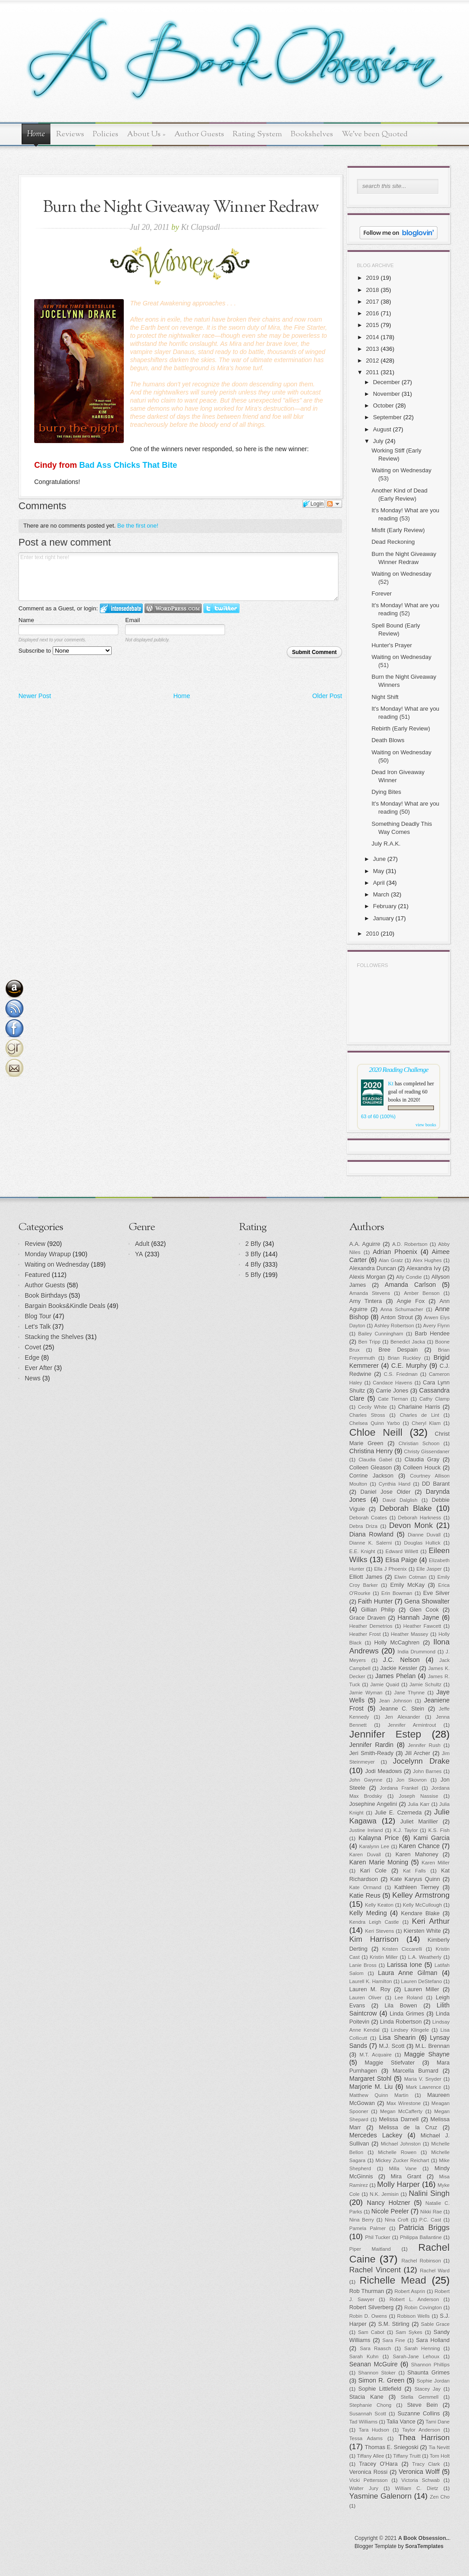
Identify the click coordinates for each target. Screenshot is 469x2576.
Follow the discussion (334, 504)
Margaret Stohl (370, 2078)
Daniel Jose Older (386, 1492)
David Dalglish (400, 1500)
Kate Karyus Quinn (415, 1879)
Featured (37, 1274)
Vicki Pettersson (368, 2480)
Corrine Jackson (371, 1476)
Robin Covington (423, 2307)
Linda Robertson (401, 2022)
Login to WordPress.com (173, 608)
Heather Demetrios (370, 1626)
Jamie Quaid (384, 1684)
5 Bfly (253, 1274)
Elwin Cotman (410, 1577)
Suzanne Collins (418, 2413)
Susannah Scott (367, 2413)
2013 (372, 348)
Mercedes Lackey (375, 2135)
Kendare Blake (420, 1913)
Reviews (70, 134)
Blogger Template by (399, 2546)
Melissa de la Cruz (408, 2127)
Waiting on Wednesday (57, 1264)
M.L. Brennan (432, 2046)
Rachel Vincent (375, 2270)
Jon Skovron (411, 1780)
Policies (105, 134)
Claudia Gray (422, 1459)
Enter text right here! (178, 576)
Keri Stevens (379, 1931)
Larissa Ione (404, 1964)
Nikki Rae (431, 2211)
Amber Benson (421, 1293)
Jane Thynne (409, 1692)
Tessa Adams (366, 2438)
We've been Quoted (375, 134)
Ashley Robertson (394, 1325)
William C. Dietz (416, 2488)
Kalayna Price (378, 1837)
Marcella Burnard (415, 2071)
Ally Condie (409, 1277)
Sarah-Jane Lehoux (416, 2356)
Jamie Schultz (426, 1684)
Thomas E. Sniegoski (392, 2447)
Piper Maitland (370, 2249)
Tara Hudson (374, 2430)
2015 (372, 325)
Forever (381, 593)
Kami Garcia (431, 1837)
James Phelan (395, 1676)
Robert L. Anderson (414, 2299)
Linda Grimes (407, 2014)
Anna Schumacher (401, 1309)
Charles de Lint (419, 1415)
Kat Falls (414, 1870)
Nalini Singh (429, 2193)
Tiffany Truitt (407, 2456)
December (386, 382)
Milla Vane (402, 2168)
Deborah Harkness (419, 1517)
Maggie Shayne (427, 2054)
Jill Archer (417, 1753)
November (386, 393)
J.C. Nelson (401, 1659)
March (381, 894)
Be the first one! (137, 525)
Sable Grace (435, 2324)
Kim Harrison (374, 1939)
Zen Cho (440, 2497)
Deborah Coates (368, 1517)
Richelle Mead (393, 2280)
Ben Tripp (369, 1341)
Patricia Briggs (424, 2227)
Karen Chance (419, 1846)
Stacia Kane (366, 2397)
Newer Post (34, 695)
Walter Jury (364, 2488)
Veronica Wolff (419, 2471)
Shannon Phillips (430, 2364)
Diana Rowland (371, 1534)
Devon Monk (411, 1525)
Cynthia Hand (394, 1484)
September (387, 417)
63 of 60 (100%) (378, 1116)
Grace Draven (367, 1618)
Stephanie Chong (370, 2405)
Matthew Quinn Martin (378, 2095)
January (383, 918)
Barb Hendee (432, 1334)
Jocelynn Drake (421, 1761)
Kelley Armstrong (421, 1895)
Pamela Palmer (367, 2228)
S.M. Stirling (393, 2324)
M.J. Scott (392, 2046)
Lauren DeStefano (421, 1981)
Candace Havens (392, 1382)
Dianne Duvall (424, 1534)
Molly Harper (398, 2184)
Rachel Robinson (421, 2260)
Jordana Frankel (399, 1788)
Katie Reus (364, 1895)
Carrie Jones (392, 1391)
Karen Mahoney (417, 1854)
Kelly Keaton (379, 1905)
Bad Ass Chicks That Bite (128, 465)
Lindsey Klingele (410, 2030)
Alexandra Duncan (372, 1268)
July (378, 441)
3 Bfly (253, 1254)
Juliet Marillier (419, 1822)
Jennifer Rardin (371, 1744)
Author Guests (199, 134)
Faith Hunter (375, 1601)
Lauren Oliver (365, 1997)
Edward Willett (401, 1551)
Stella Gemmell (419, 2397)
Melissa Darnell (399, 2119)
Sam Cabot (371, 2332)
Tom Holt (440, 2456)
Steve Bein (422, 2405)
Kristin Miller (384, 1957)
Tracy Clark (426, 2464)
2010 (372, 933)
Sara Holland (433, 2340)
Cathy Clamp (434, 1399)
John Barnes (427, 1771)
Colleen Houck (422, 1468)
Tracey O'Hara (378, 2464)
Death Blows (387, 740)
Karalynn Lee (374, 1846)
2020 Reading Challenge (398, 1069)
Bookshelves (312, 134)
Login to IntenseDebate (121, 608)
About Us (146, 134)
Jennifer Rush (424, 1745)
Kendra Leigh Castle (374, 1922)
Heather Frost (365, 1634)
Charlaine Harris (419, 1407)
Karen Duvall (365, 1854)
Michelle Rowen (397, 2152)
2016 (372, 313)
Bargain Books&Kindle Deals (65, 1305)
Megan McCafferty (401, 2111)
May (378, 871)
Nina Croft (396, 2219)
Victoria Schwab (420, 2480)
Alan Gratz (391, 1260)
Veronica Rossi (368, 2472)
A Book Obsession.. (423, 2538)
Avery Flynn (436, 1325)
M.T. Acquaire (376, 2054)
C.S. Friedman (401, 1374)
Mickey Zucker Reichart (402, 2160)
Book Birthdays (46, 1295)
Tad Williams (363, 2421)
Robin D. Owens (368, 2316)
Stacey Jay (428, 2389)
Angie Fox (411, 1301)
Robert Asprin (409, 2291)
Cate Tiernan (393, 1399)
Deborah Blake (405, 1508)
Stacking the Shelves (54, 1336)
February (385, 906)
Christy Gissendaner (427, 1451)
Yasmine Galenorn (380, 2496)
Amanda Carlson (410, 1284)
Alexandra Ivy (423, 1268)
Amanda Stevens (369, 1293)
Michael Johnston (401, 2143)
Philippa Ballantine (421, 2237)
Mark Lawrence (424, 2087)
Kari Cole (373, 1871)
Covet (33, 1347)
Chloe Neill (375, 1432)
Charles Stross (367, 1415)
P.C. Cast (430, 2219)
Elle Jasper (429, 1569)
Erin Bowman (396, 1593)
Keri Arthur (431, 1921)
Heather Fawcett (422, 1626)
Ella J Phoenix (390, 1569)
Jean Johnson (395, 1700)
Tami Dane (438, 2421)
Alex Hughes (427, 1260)
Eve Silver (436, 1593)
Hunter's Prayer (391, 645)
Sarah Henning (422, 2348)
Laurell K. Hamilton (370, 1981)
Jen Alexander (402, 1717)
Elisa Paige (401, 1560)
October (383, 405)
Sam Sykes (409, 2332)
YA (139, 1254)
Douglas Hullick (422, 1543)
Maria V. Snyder (423, 2079)
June (379, 859)
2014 (372, 337)
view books (425, 1124)
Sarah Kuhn (364, 2356)
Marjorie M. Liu (371, 2086)
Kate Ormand (365, 1887)
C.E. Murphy (409, 1365)
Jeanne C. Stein (401, 1709)
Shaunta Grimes (428, 2373)
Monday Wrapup (48, 1254)
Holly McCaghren (396, 1643)
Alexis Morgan (367, 1277)
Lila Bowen (401, 2006)
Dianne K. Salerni (370, 1543)
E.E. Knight (362, 1551)
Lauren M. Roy (369, 1989)
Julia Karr (418, 1804)
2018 (372, 290)
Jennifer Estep (385, 1734)
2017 (372, 301)
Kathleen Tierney (416, 1887)
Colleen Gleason (370, 1468)
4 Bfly (253, 1264)
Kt (390, 1083)
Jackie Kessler (398, 1668)
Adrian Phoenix (395, 1251)
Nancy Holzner (388, 2202)
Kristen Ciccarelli (402, 1949)
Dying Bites (386, 791)
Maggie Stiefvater (390, 2063)
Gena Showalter (427, 1601)
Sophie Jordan (433, 2380)
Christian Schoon (419, 1443)
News (33, 1378)
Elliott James (366, 1577)
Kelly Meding (368, 1913)
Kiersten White (422, 1931)
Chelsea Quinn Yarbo (374, 1423)
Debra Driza (363, 1526)
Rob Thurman (366, 2291)
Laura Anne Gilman (407, 1972)
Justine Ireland (366, 1830)
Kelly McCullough (422, 1905)
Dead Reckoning (393, 541)
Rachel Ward (435, 2270)
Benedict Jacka (407, 1341)
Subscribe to (65, 650)
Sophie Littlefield (379, 2389)
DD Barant (436, 1484)
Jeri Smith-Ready (371, 1753)
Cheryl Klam (426, 1423)
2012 (372, 360)
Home (36, 134)
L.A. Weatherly (425, 1957)
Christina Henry (371, 1451)
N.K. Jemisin (384, 2194)
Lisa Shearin (397, 2037)
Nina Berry (361, 2219)
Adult (142, 1243)
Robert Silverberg (371, 2307)
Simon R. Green (381, 2380)
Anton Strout (397, 1317)
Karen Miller (436, 1862)
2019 (372, 277)
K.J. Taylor (405, 1830)
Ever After (38, 1367)
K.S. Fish (439, 1830)
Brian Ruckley (404, 1358)
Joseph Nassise (418, 1796)
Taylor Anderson (421, 2430)
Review (35, 1243)
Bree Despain (398, 1350)
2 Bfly (253, 1243)
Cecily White (372, 1407)
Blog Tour (38, 1316)
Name (26, 620)
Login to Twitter (221, 608)
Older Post (327, 695)
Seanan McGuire (373, 2364)
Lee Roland (409, 1997)
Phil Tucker (377, 2237)
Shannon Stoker (377, 2372)
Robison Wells (413, 2316)
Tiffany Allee (370, 2456)
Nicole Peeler (390, 2211)
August (382, 429)
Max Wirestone (404, 2103)
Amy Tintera (365, 1301)
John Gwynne (366, 1780)
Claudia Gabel (375, 1459)
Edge (32, 1357)
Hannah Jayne (418, 1617)
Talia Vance (401, 2422)
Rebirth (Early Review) (400, 728)
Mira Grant (406, 2176)
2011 (372, 372)
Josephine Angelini (373, 1804)
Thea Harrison (424, 2437)
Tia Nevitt (439, 2447)
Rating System (257, 134)
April (379, 882)
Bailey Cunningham (380, 1333)
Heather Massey (409, 1634)
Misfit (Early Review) (397, 530)
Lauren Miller (422, 1989)
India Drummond (416, 1651)
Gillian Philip (378, 1610)
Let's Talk (38, 1326)
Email (132, 620)
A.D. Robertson (409, 1244)
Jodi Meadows (383, 1771)
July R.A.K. (385, 843)
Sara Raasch (375, 2348)
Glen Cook (424, 1610)
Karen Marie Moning (378, 1862)
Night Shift (384, 697)
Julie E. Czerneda (398, 1813)
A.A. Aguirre (364, 1244)
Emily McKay (407, 1585)
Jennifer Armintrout (412, 1725)
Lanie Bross (363, 1965)
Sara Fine (393, 2340)
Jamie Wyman (366, 1692)
